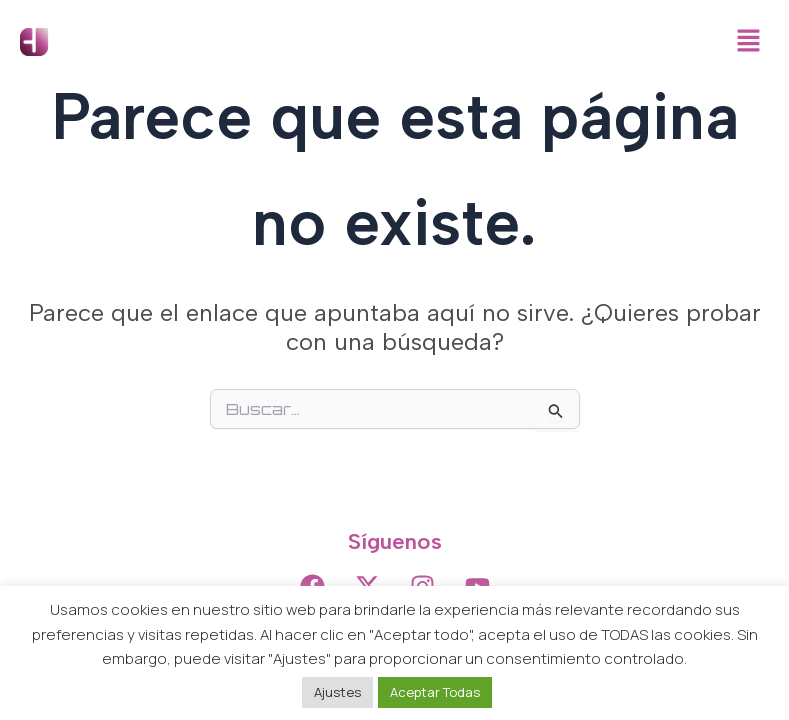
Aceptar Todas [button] (435, 692)
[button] (749, 41)
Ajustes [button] (337, 692)
